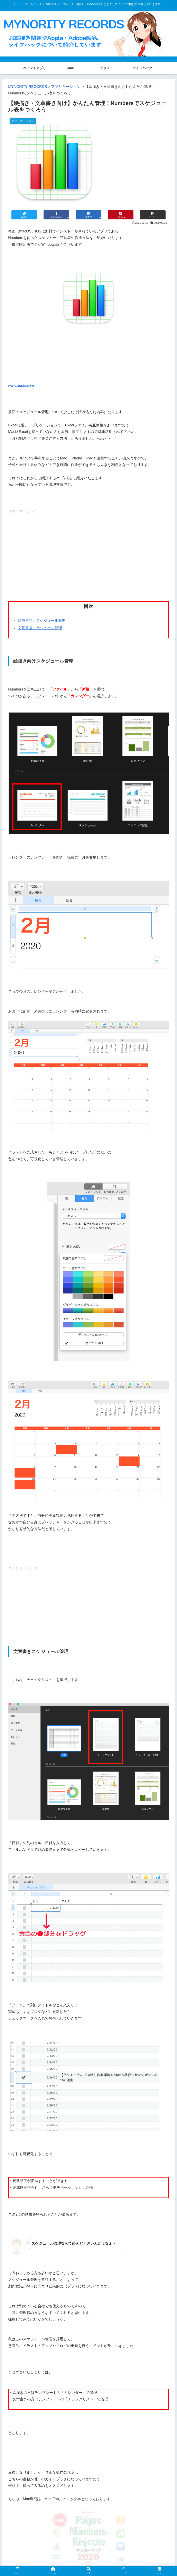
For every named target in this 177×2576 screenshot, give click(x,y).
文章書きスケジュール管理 (40, 628)
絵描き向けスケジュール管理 (42, 621)
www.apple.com (21, 386)
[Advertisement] (88, 556)
